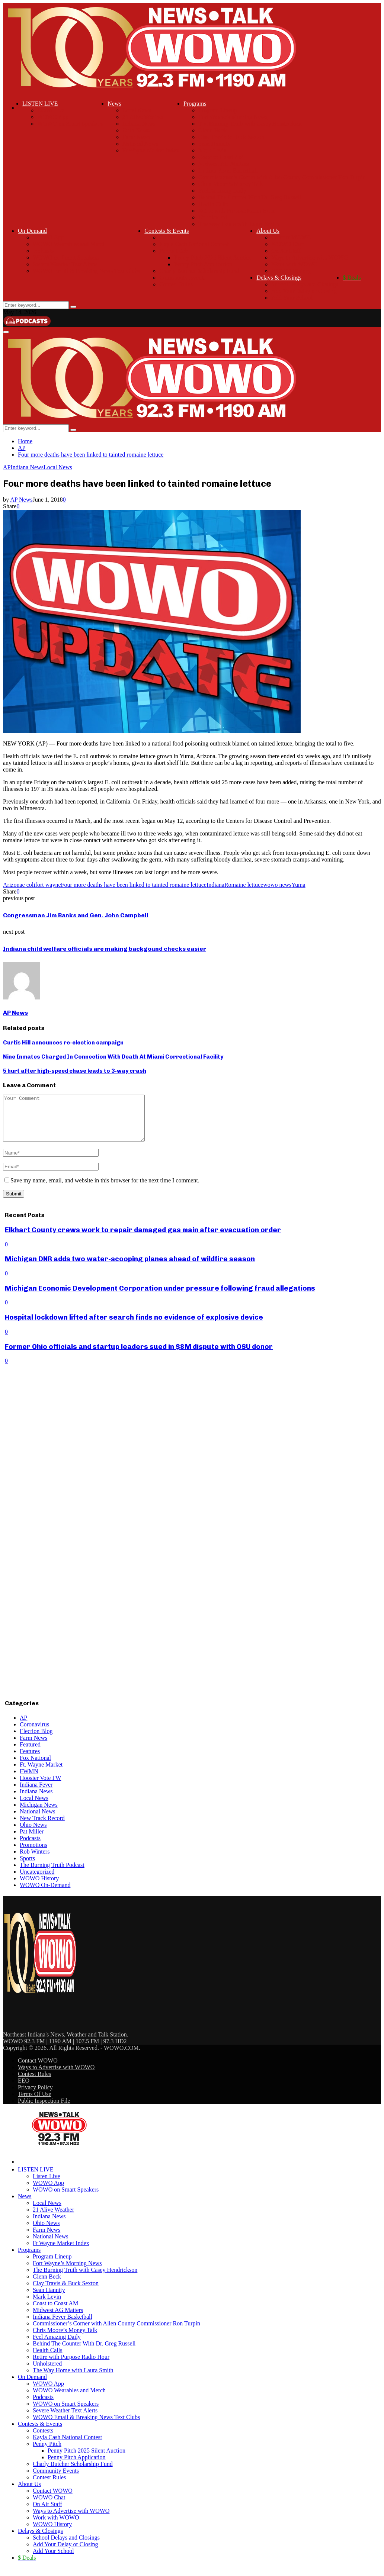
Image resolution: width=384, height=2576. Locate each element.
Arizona (12, 885)
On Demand (32, 231)
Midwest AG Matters (223, 164)
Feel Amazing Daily (222, 190)
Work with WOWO (294, 264)
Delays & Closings (278, 277)
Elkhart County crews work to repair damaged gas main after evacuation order (143, 1238)
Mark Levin (212, 150)
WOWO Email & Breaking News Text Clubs (86, 271)
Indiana (215, 885)
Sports (27, 1867)
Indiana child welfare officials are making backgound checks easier (104, 948)
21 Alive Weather (143, 117)
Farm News (136, 137)
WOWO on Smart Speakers (70, 123)
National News (140, 144)
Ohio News (135, 130)
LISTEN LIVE (40, 103)
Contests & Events (166, 231)
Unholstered (212, 217)
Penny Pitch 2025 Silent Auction (213, 257)
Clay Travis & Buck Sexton (231, 137)
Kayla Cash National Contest (193, 244)
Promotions (33, 1854)
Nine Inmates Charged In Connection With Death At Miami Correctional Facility (113, 1056)
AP (6, 467)
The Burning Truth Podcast (52, 1874)
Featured (30, 1753)
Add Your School (292, 297)
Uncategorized (37, 1880)
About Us (267, 231)
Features (30, 1760)
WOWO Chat (287, 244)
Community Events (182, 277)
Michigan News (39, 1813)
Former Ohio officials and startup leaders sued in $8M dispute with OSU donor (139, 1355)
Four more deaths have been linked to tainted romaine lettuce (133, 885)
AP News (21, 499)
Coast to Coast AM (221, 157)
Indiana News (138, 123)
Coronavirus (34, 1733)
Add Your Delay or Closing (304, 291)
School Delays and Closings (304, 284)
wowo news (277, 885)
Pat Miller (32, 1840)
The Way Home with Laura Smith (238, 224)
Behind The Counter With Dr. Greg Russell (249, 197)
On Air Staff (286, 251)
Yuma (298, 885)
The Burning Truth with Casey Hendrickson (250, 123)
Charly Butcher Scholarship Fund (199, 271)
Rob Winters (34, 1860)
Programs (194, 103)
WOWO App (52, 117)
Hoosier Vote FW (40, 1787)
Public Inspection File (44, 2109)
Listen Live (50, 110)
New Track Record (42, 1827)
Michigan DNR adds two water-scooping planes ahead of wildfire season (130, 1267)
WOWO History (290, 271)
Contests (169, 237)
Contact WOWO (291, 237)
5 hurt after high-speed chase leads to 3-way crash (74, 1071)
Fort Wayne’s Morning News (233, 117)
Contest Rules (175, 284)
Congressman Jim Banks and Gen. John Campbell (75, 915)
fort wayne (48, 885)
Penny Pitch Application (203, 264)
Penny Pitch (173, 251)
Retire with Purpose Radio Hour (236, 210)
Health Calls (213, 204)
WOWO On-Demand (45, 1894)
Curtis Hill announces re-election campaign (63, 1042)
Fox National (35, 1767)
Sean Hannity (214, 144)
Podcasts (43, 251)
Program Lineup (217, 110)
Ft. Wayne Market (41, 1773)
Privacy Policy (35, 2096)
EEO (23, 2089)
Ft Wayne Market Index (150, 150)
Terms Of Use (34, 2103)
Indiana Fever (36, 1793)
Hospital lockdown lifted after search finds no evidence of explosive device (134, 1326)
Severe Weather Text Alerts (65, 264)
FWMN (29, 1780)
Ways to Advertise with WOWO (309, 257)
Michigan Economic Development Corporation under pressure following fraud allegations (160, 1297)
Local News (136, 110)
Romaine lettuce (243, 885)
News (114, 103)
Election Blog (36, 1740)
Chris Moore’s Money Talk (230, 184)
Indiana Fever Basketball (228, 170)
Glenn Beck (212, 130)
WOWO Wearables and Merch (69, 244)
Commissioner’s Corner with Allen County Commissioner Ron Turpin (282, 177)
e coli (28, 885)
